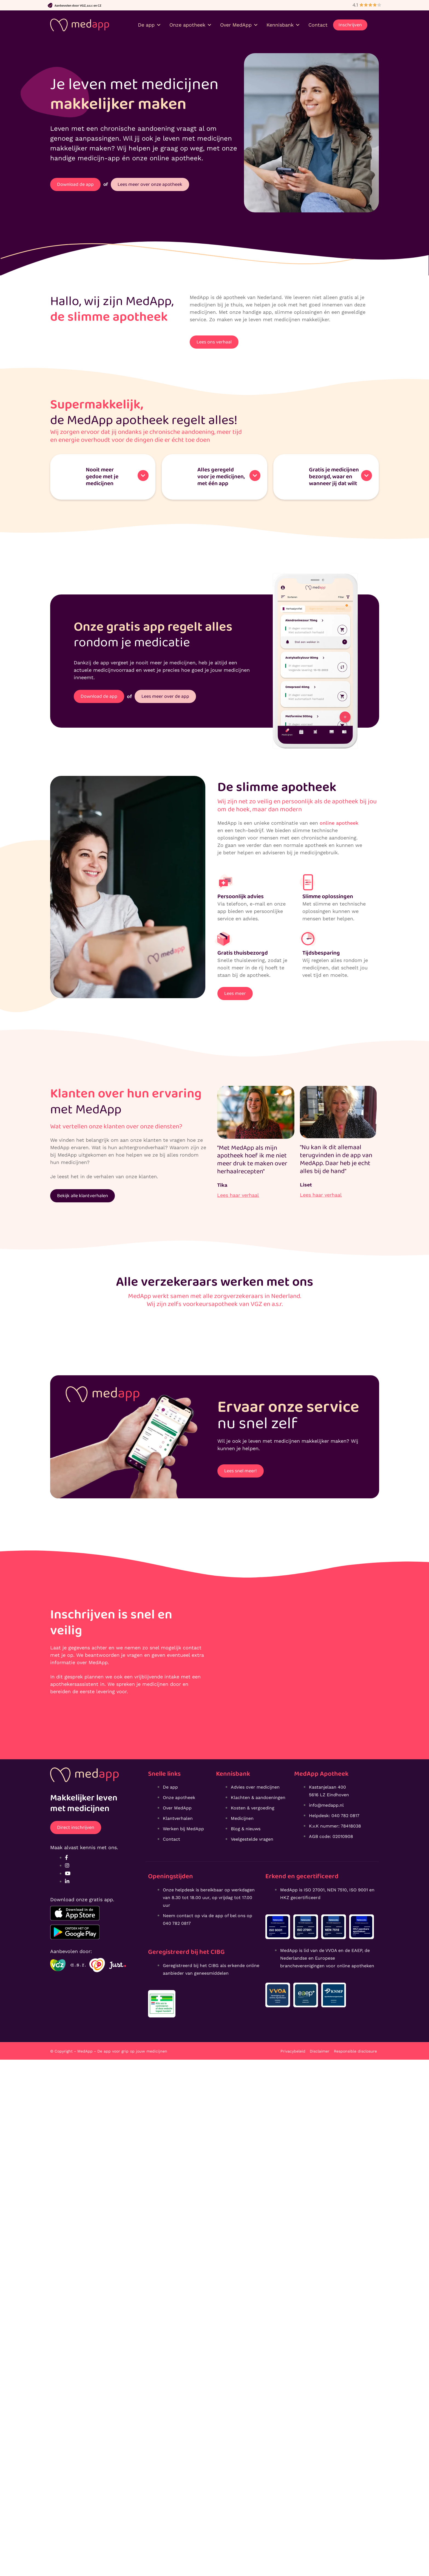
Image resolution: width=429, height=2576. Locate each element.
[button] (103, 476)
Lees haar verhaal (238, 1194)
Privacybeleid (292, 2050)
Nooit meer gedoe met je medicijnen (102, 475)
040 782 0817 (177, 1922)
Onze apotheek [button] (190, 24)
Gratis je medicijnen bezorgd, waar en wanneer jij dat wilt (334, 475)
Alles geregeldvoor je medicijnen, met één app (221, 475)
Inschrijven (350, 25)
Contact (318, 24)
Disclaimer (319, 2050)
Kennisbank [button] (283, 24)
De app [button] (149, 24)
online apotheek (339, 822)
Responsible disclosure (355, 2050)
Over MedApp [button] (239, 24)
